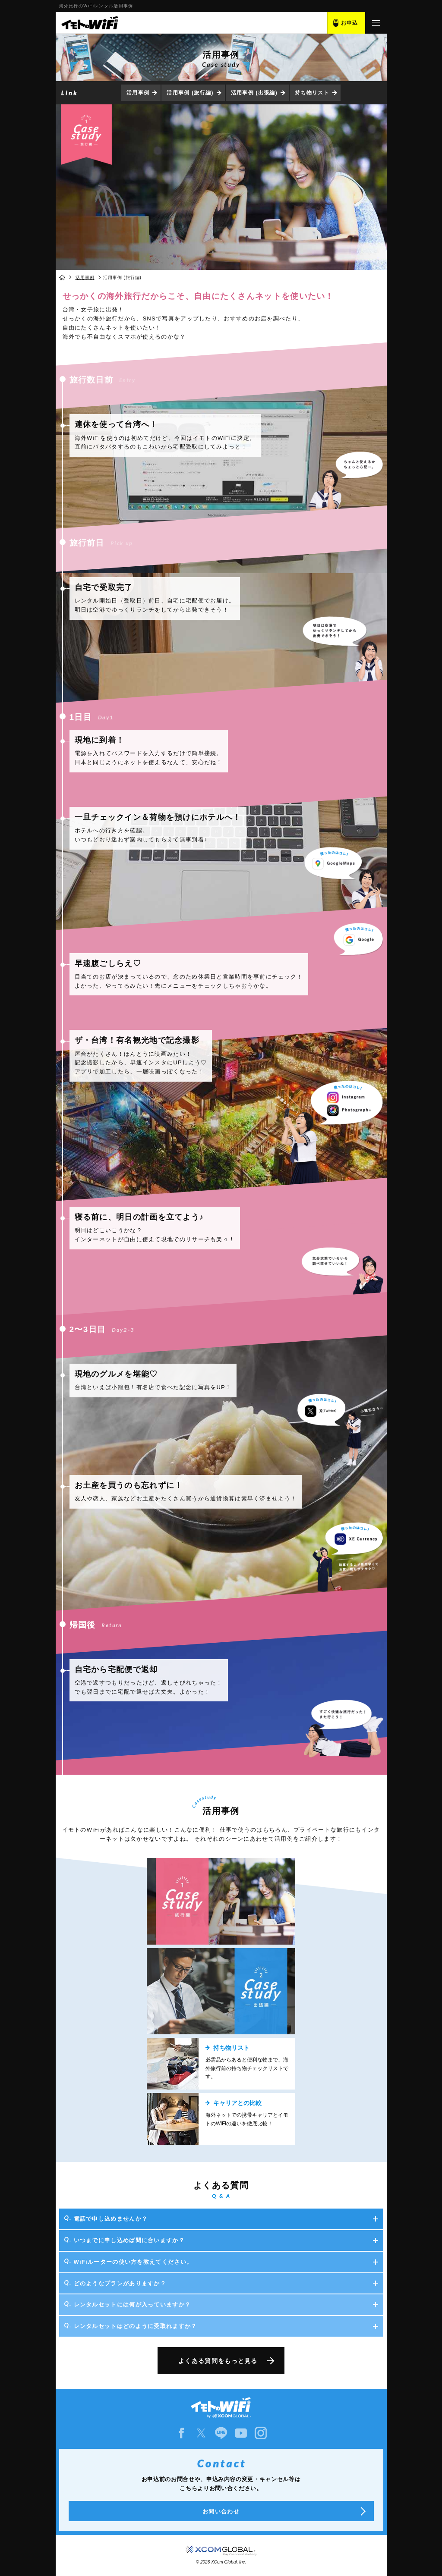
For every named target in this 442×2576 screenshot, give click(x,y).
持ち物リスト (312, 93)
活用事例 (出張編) (254, 93)
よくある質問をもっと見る (218, 2360)
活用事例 (137, 93)
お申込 (349, 23)
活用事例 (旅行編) (190, 93)
